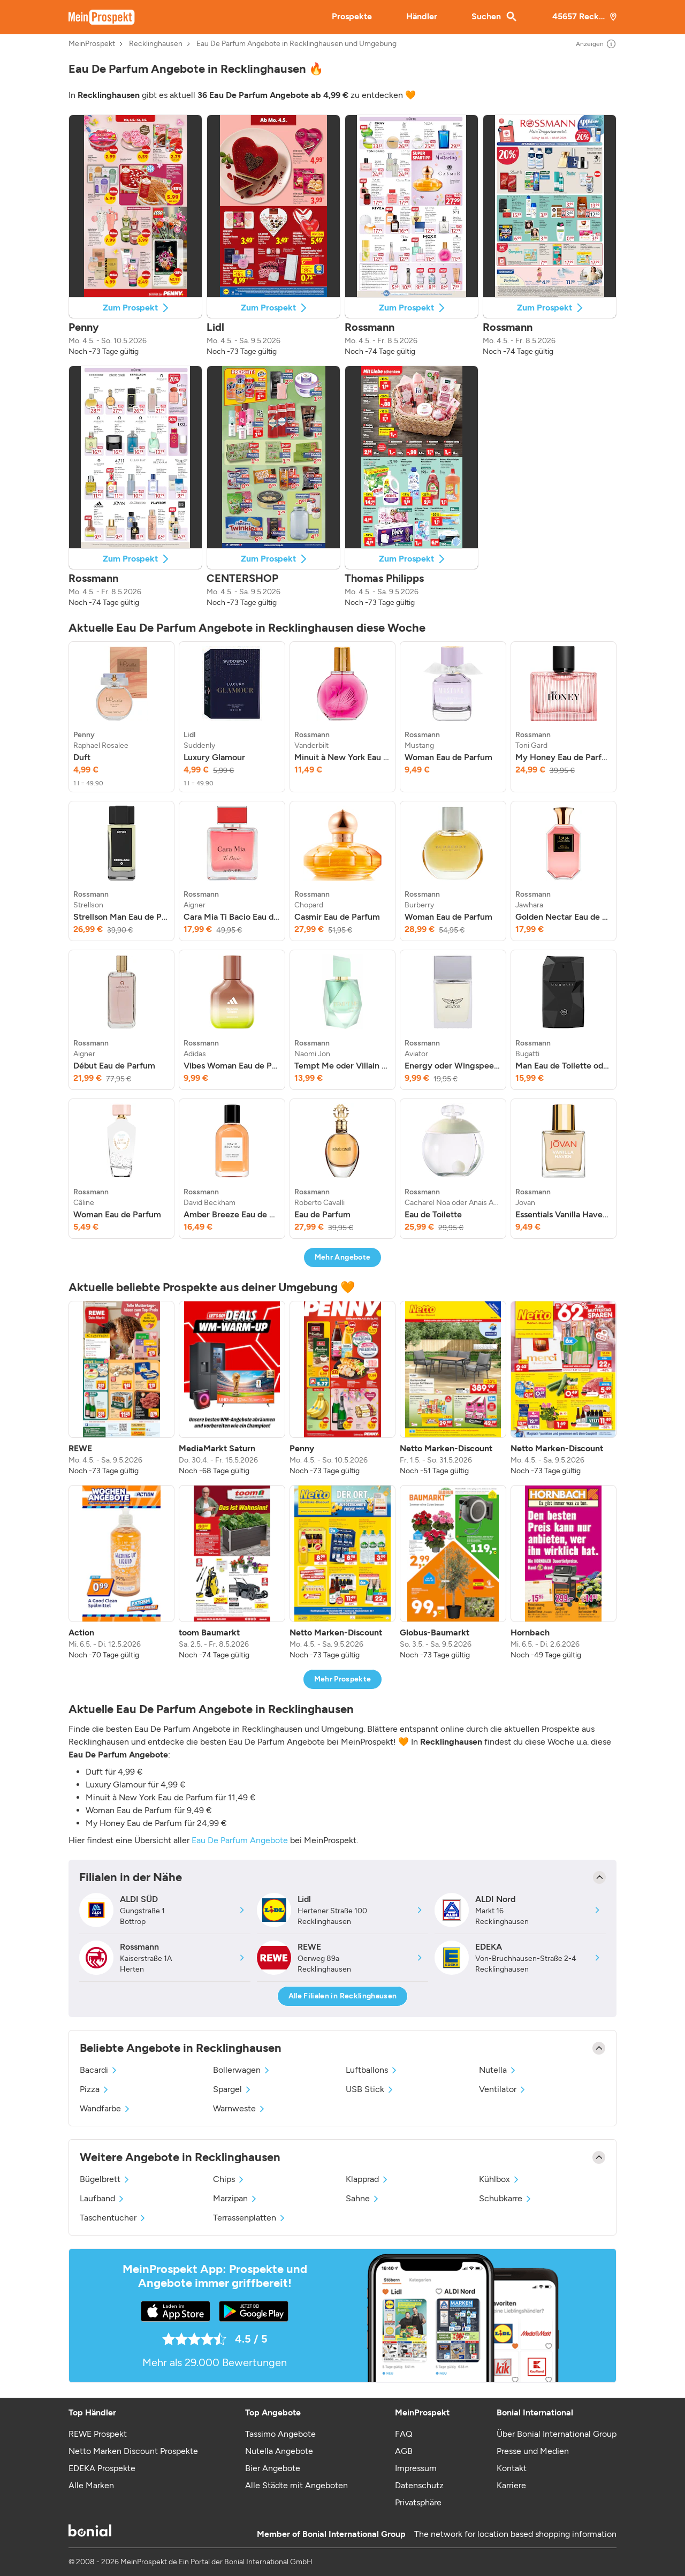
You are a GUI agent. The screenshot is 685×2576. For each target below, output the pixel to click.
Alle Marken (91, 2485)
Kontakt (512, 2468)
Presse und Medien (533, 2451)
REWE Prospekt (97, 2434)
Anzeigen (596, 44)
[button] (135, 236)
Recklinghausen (155, 44)
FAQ (403, 2434)
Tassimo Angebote (280, 2434)
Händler (421, 16)
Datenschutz (419, 2485)
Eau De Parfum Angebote (240, 1840)
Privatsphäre (418, 2502)
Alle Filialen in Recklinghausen (342, 1996)
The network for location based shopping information (515, 2534)
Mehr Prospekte (342, 1679)
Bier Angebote (272, 2468)
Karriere (511, 2485)
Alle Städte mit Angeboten (296, 2485)
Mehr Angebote (343, 1257)
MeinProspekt (91, 44)
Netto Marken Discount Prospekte (133, 2451)
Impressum (416, 2468)
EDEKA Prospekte (101, 2468)
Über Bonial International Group (556, 2434)
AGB (404, 2451)
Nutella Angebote (279, 2451)
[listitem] (121, 716)
